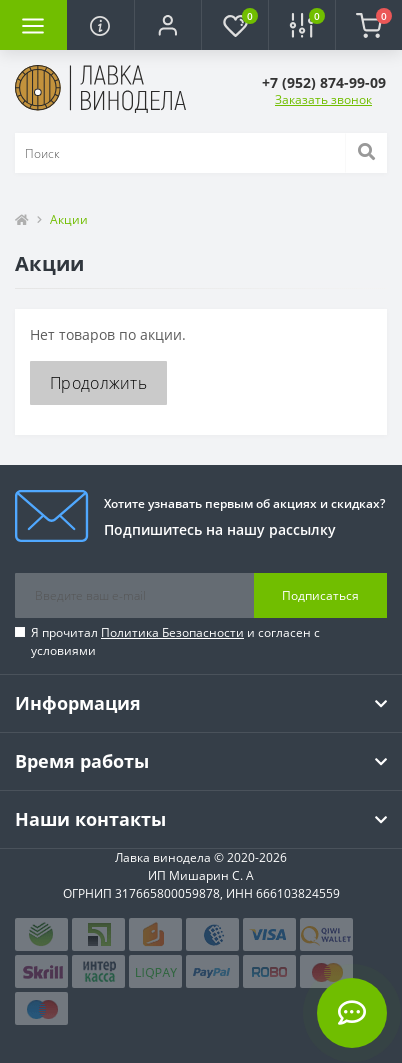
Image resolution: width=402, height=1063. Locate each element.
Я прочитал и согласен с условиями (175, 641)
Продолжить (98, 383)
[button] (167, 25)
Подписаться (320, 595)
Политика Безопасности (172, 632)
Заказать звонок (323, 99)
